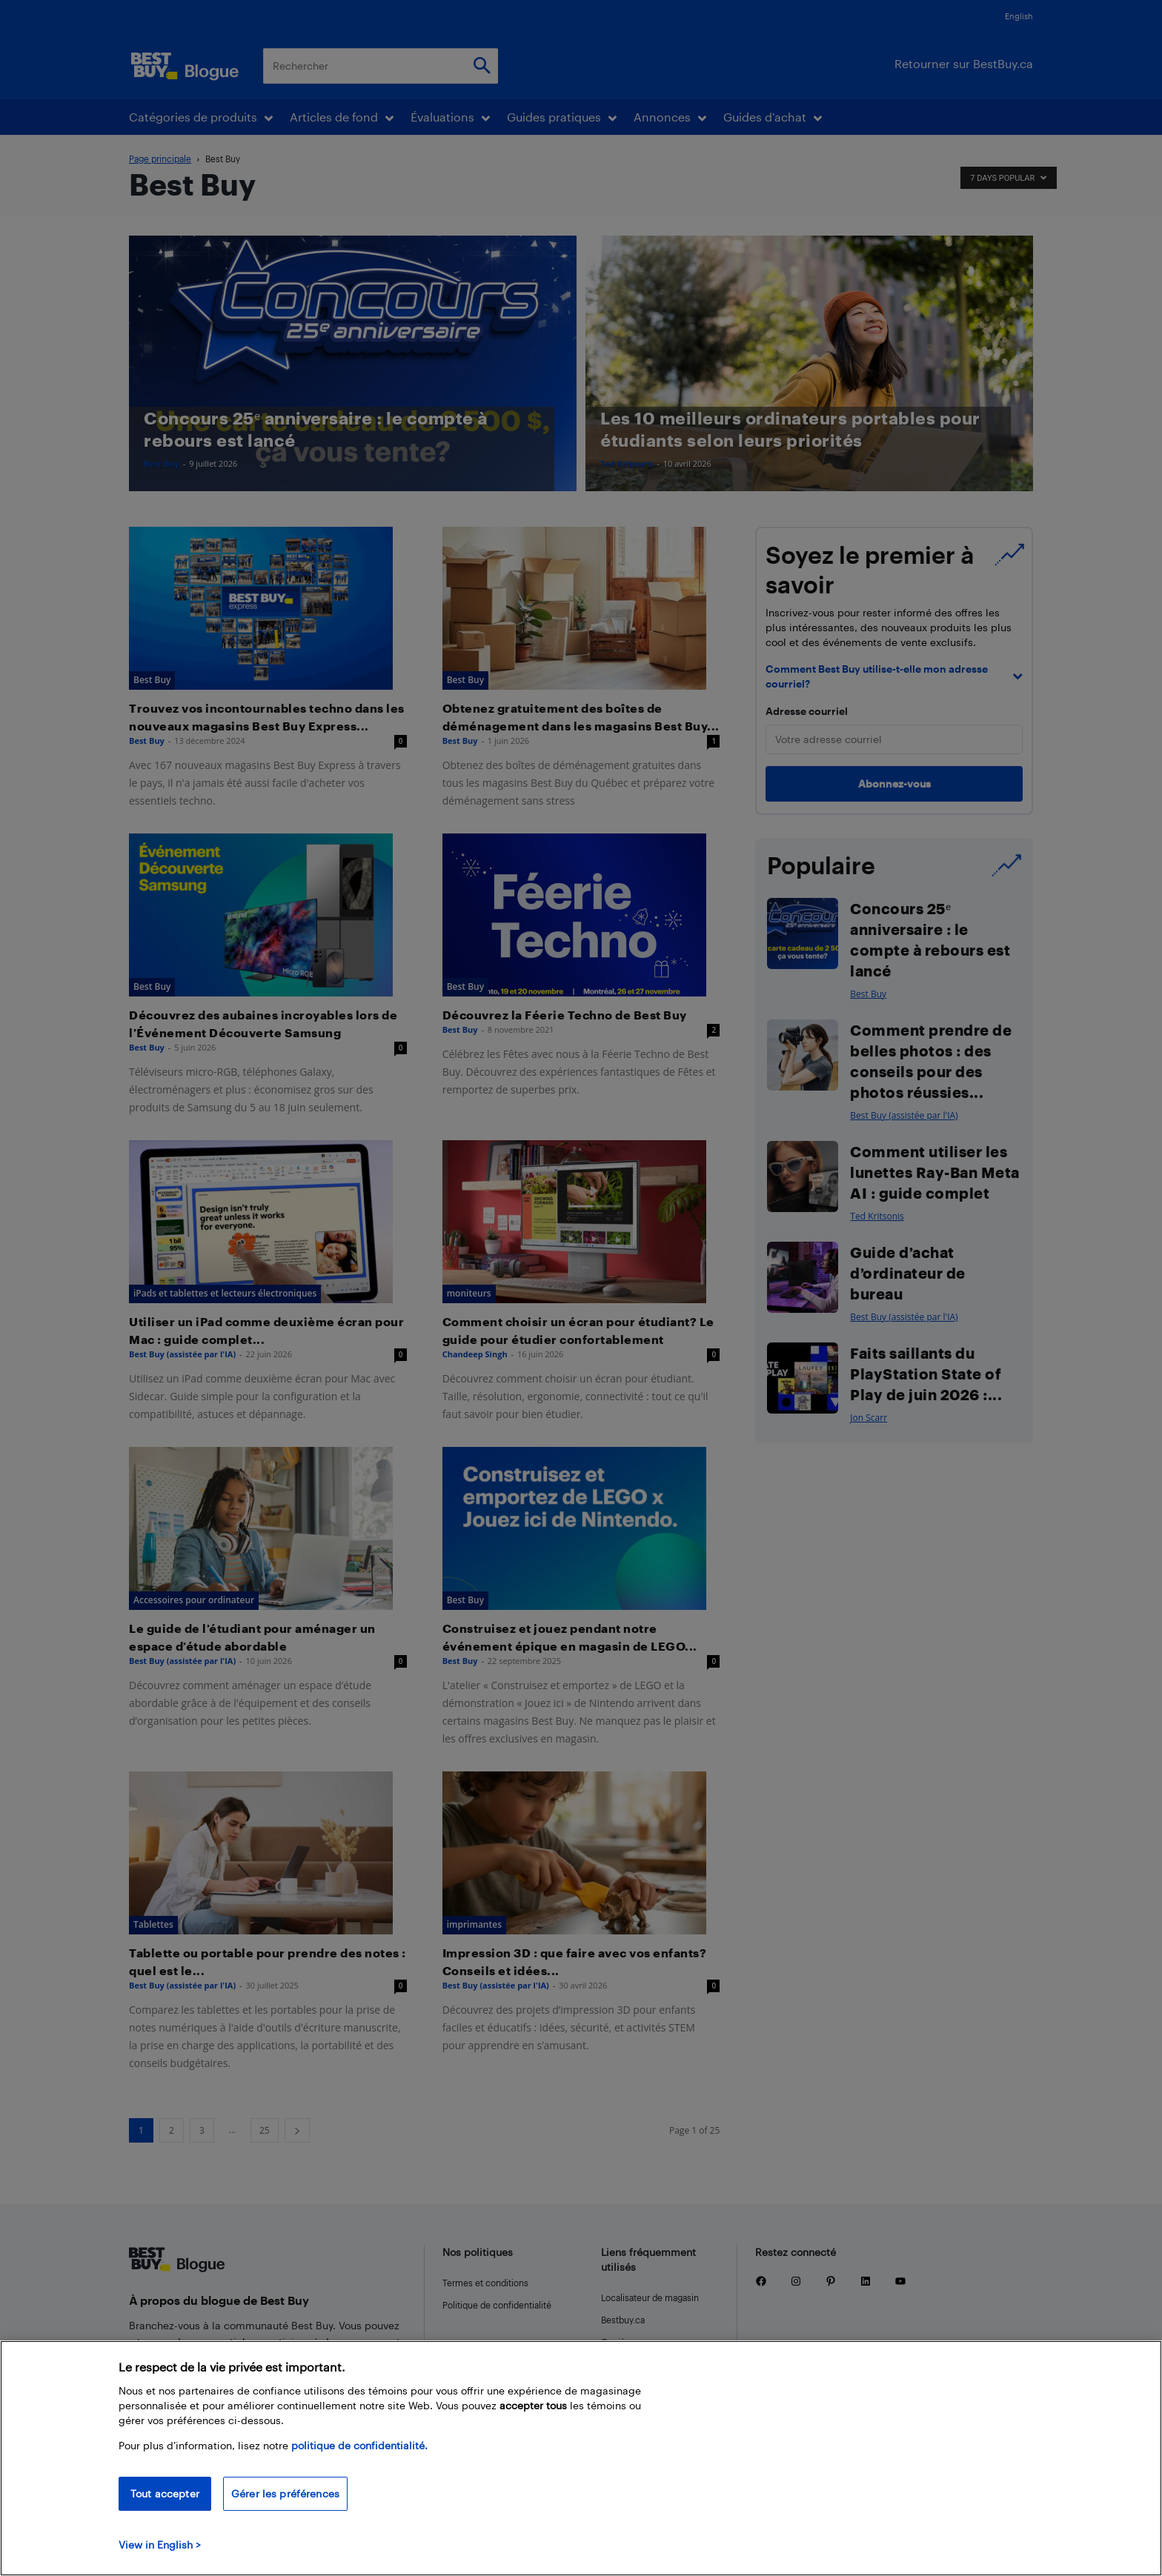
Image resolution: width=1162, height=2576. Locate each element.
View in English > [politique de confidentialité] (160, 2554)
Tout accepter (164, 2503)
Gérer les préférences (285, 2503)
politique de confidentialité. (359, 2455)
